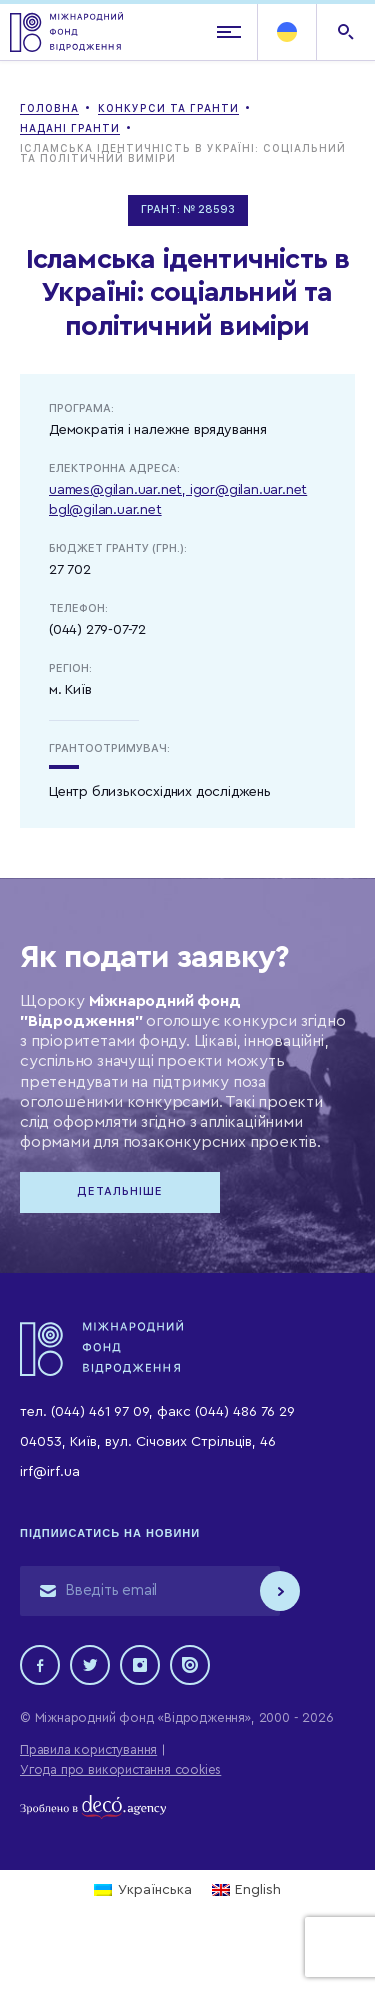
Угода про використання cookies (120, 1769)
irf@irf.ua (50, 1472)
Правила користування (88, 1749)
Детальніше (120, 1191)
